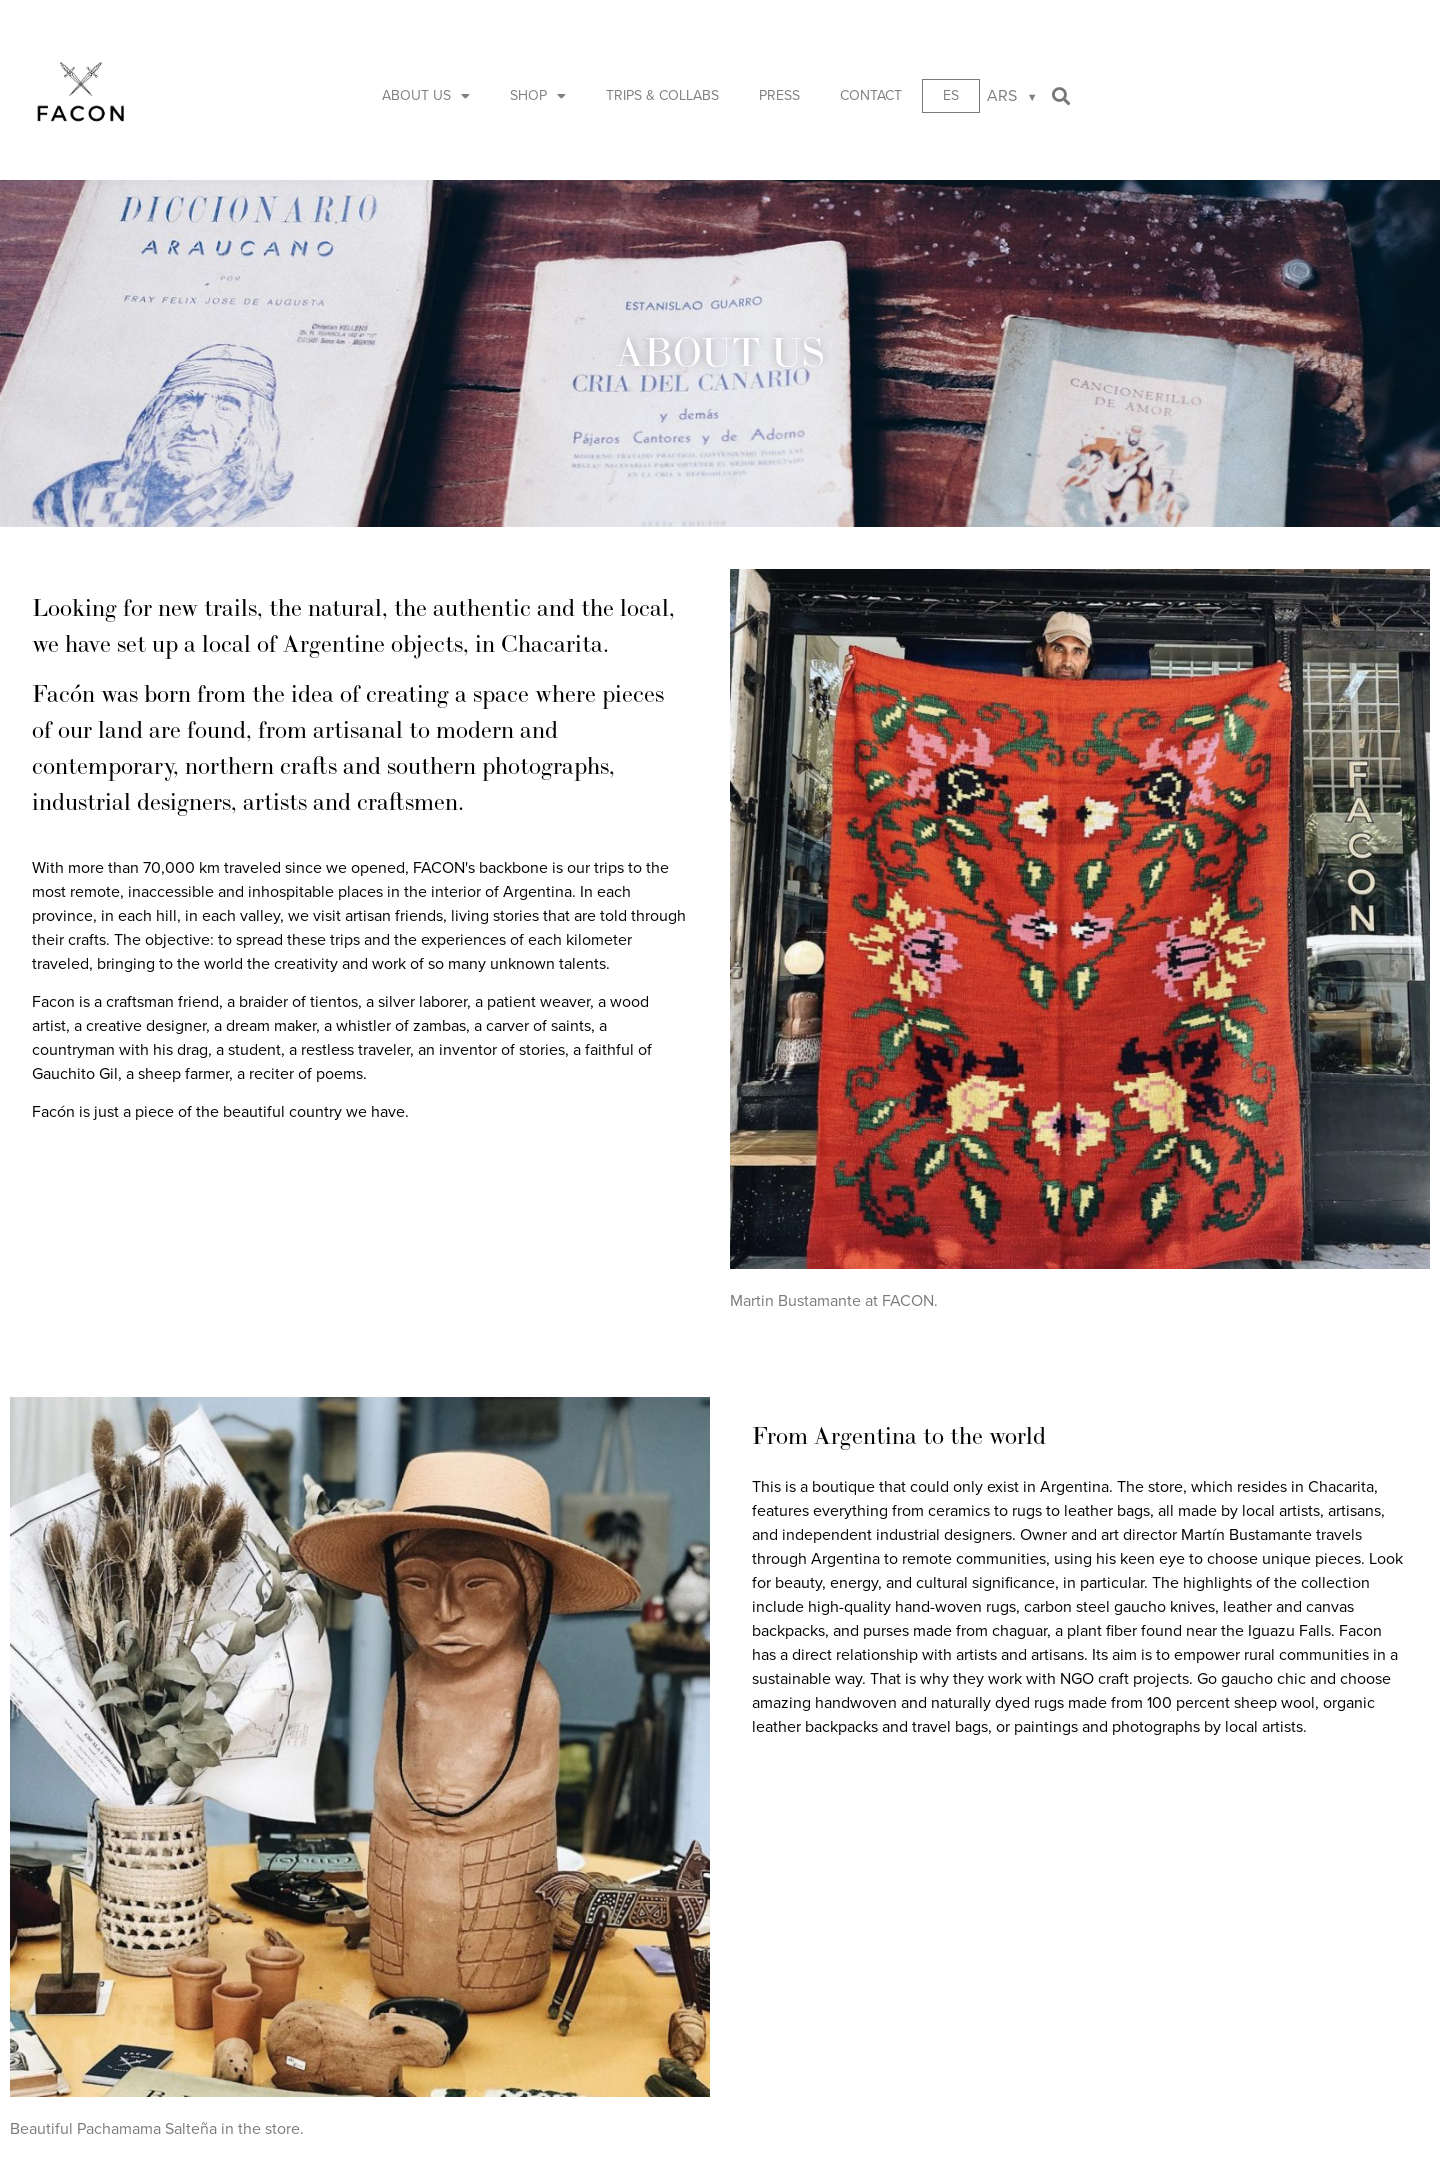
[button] (1061, 96)
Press (779, 95)
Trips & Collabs (662, 95)
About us (426, 96)
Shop (538, 96)
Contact (871, 95)
